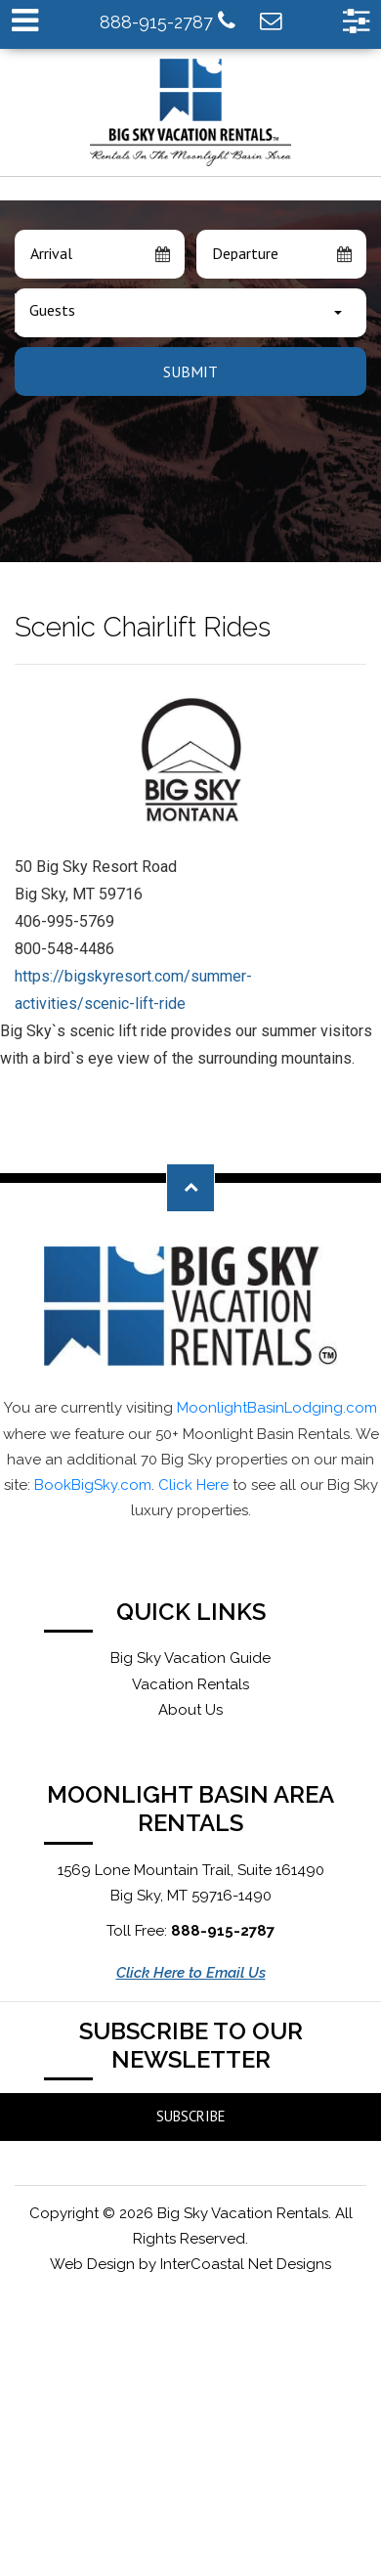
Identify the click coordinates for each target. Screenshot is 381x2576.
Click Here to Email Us (191, 1973)
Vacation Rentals (190, 1684)
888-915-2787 (167, 21)
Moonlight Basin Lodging (191, 112)
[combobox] (190, 312)
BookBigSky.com (92, 1485)
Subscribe (191, 2116)
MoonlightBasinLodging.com (277, 1408)
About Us (190, 1710)
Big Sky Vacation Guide (190, 1658)
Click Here (193, 1485)
